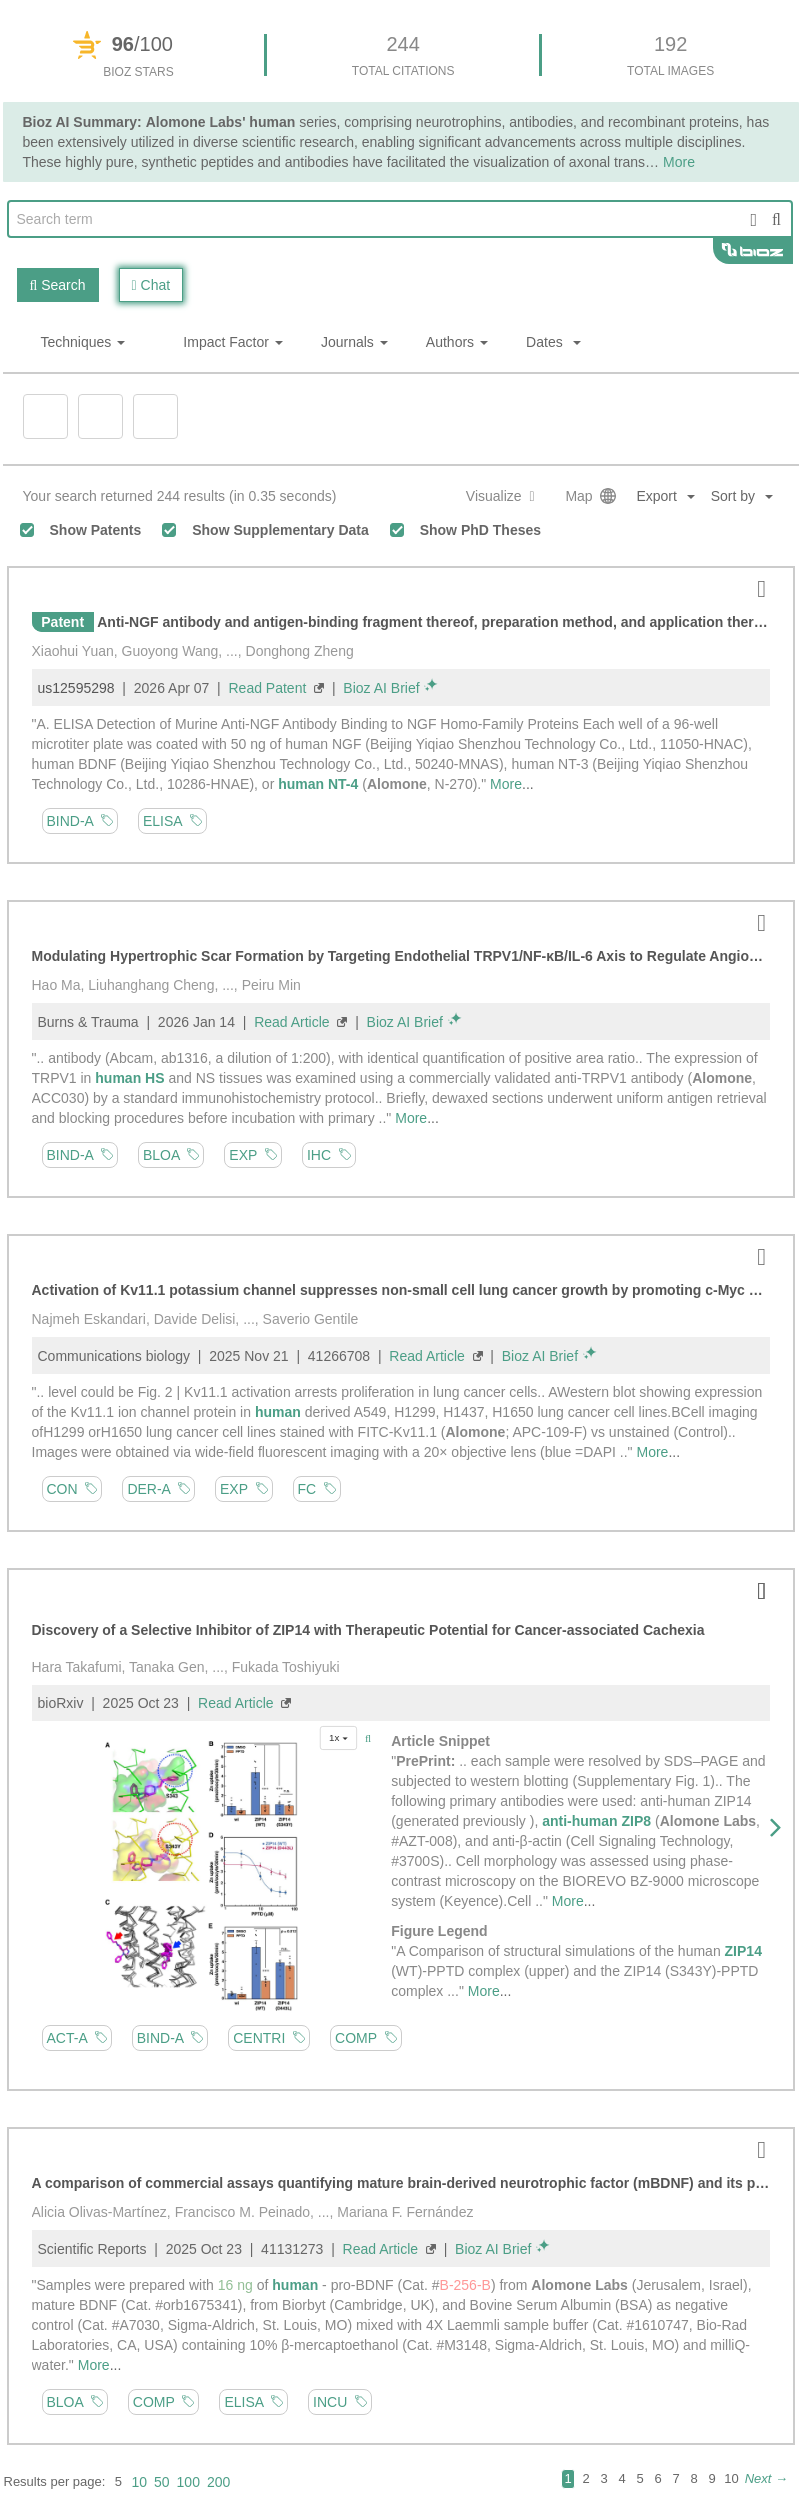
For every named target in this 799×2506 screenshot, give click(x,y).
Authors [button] (457, 342)
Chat (151, 285)
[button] (750, 496)
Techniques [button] (83, 342)
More (506, 784)
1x (338, 1737)
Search (58, 285)
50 (162, 2482)
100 (188, 2482)
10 (139, 2482)
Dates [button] (553, 342)
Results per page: (55, 2481)
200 (218, 2482)
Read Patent (268, 688)
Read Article (291, 1022)
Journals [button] (354, 342)
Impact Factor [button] (233, 342)
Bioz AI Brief (381, 688)
